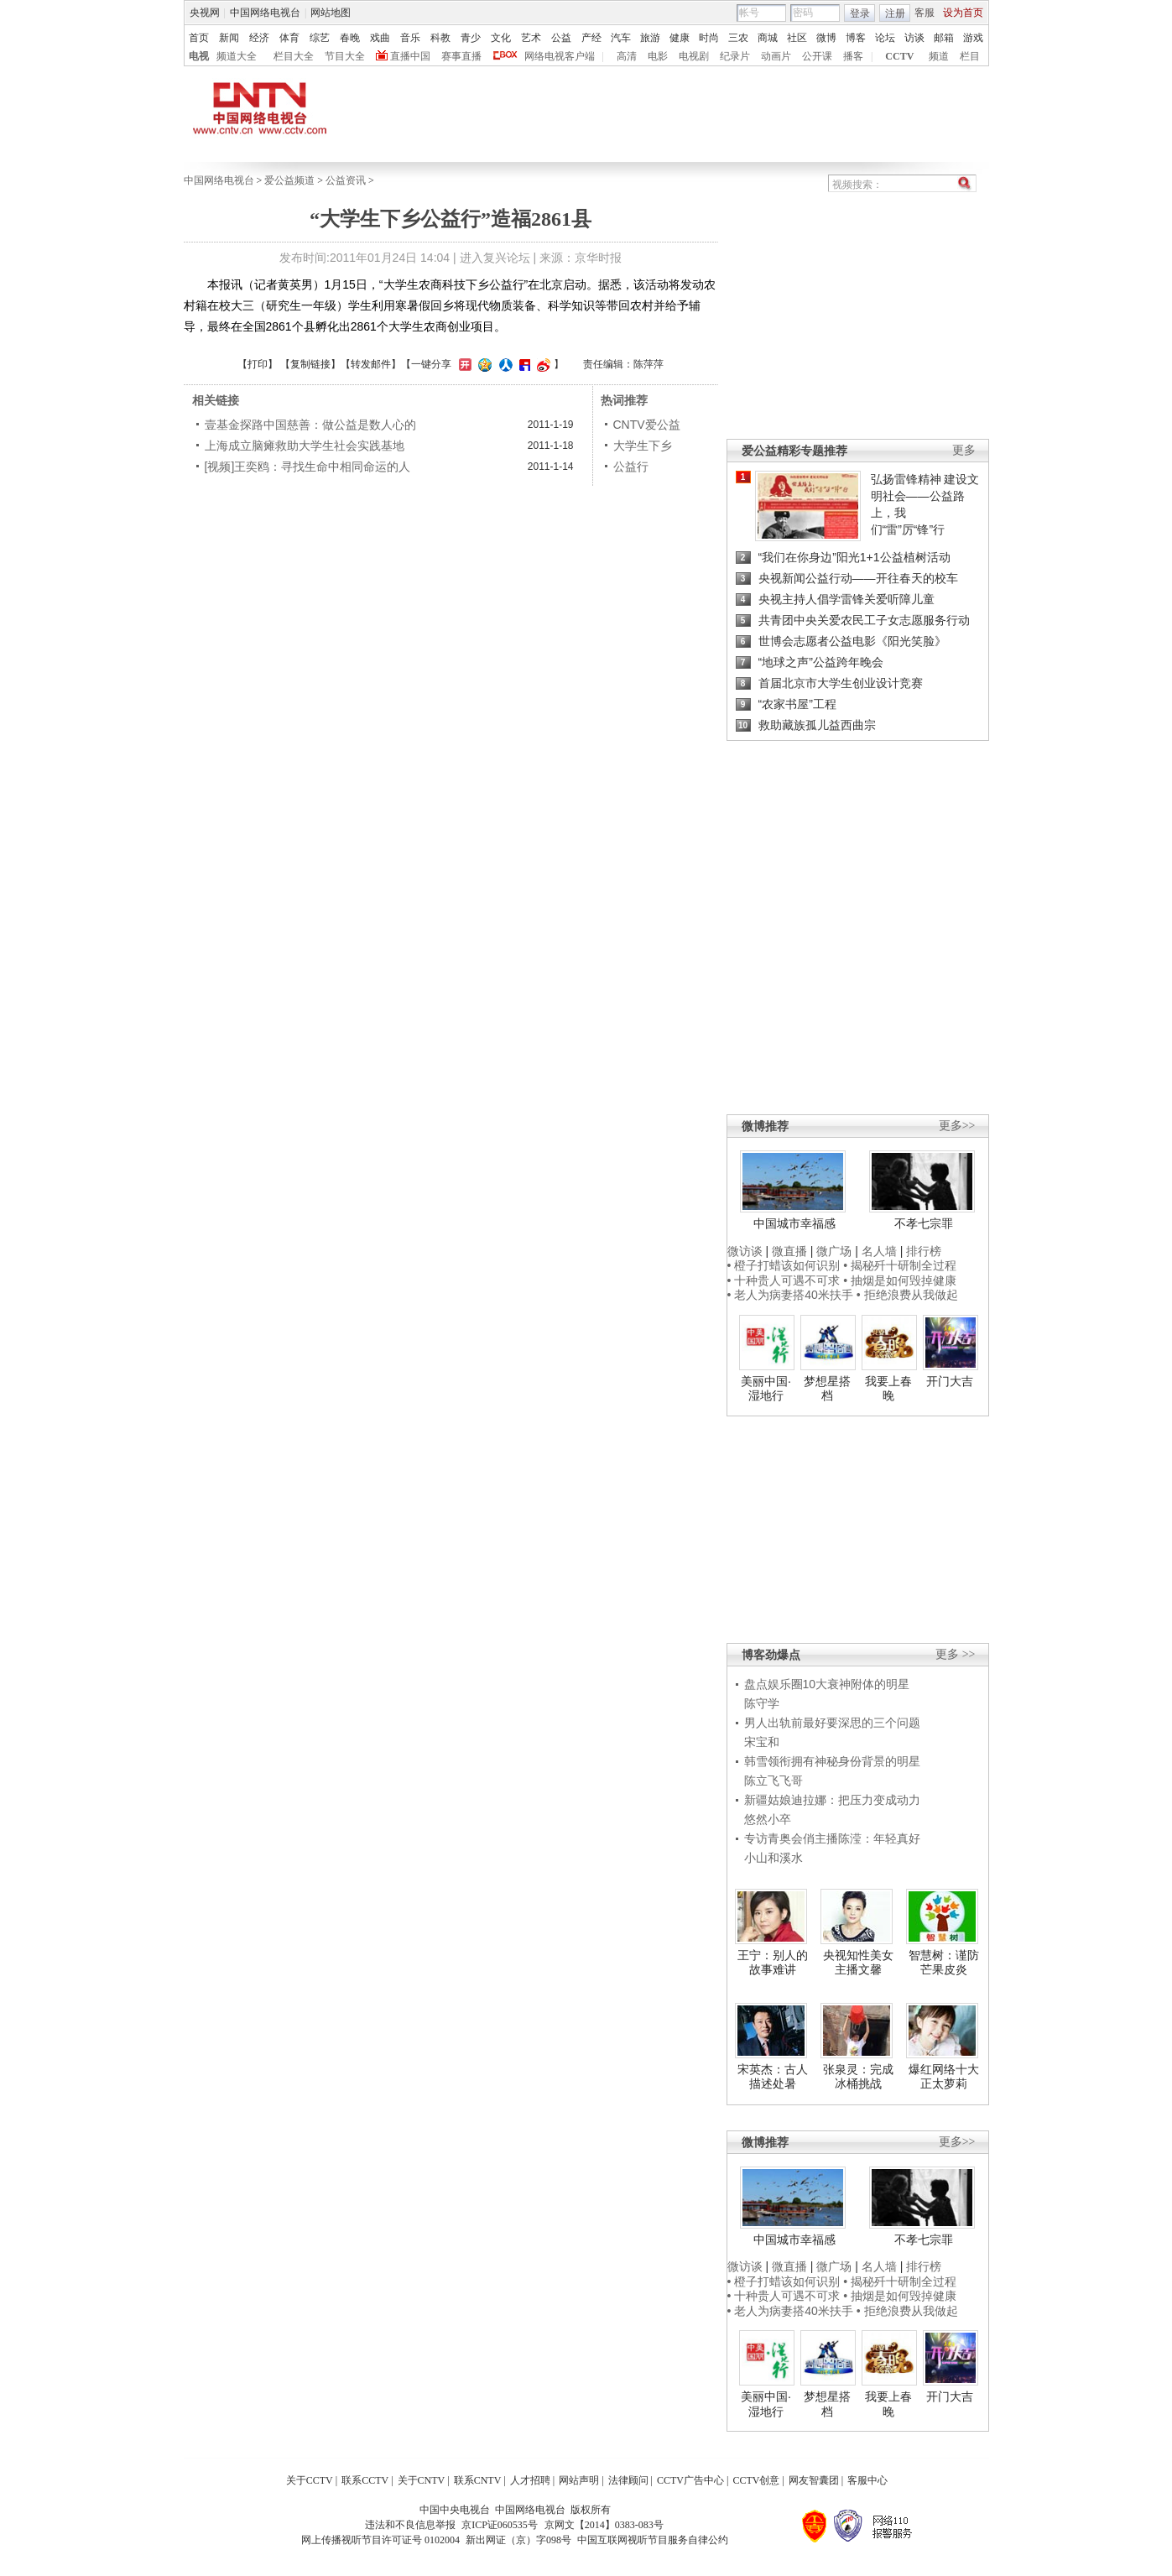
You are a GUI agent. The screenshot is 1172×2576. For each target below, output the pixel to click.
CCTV (899, 56)
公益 (561, 38)
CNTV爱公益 (646, 424)
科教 (440, 38)
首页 (199, 38)
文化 (501, 38)
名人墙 (879, 1251)
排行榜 (923, 1251)
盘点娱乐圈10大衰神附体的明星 (827, 1684)
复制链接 (310, 364)
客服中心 (867, 2480)
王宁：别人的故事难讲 (772, 1962)
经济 (259, 38)
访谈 (914, 38)
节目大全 (345, 56)
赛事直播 (461, 56)
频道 (939, 56)
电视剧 (694, 56)
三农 (738, 38)
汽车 (621, 38)
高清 (627, 56)
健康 (679, 38)
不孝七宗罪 (923, 1223)
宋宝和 (761, 1742)
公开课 (817, 56)
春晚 (350, 38)
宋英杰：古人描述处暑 (772, 2076)
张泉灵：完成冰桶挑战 (858, 2076)
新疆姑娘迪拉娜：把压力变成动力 (832, 1800)
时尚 (709, 38)
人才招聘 (530, 2480)
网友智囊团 (814, 2480)
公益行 (631, 466)
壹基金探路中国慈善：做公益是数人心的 (310, 424)
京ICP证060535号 (499, 2525)
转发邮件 (371, 364)
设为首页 (963, 12)
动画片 (776, 56)
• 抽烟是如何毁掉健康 (899, 1280)
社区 (797, 38)
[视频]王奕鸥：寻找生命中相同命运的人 (308, 466)
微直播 (789, 1251)
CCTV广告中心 (690, 2480)
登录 (860, 13)
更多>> (957, 1125)
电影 (658, 56)
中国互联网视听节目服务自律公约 (652, 2540)
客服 (924, 12)
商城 (768, 38)
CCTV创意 (755, 2480)
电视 (199, 56)
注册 (895, 13)
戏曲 (380, 38)
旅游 (650, 38)
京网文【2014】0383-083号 (604, 2525)
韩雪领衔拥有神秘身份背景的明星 (832, 1761)
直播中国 (410, 56)
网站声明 (579, 2480)
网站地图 (330, 12)
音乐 (410, 38)
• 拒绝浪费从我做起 (907, 1294)
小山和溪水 (773, 1857)
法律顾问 (628, 2480)
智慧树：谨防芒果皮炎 (944, 1962)
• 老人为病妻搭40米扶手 (790, 1294)
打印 (257, 364)
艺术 (531, 38)
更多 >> (955, 1654)
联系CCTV (364, 2480)
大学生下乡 (642, 445)
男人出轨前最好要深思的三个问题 (832, 1722)
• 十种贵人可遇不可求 (785, 1280)
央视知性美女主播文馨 (858, 1962)
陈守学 (761, 1703)
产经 (591, 38)
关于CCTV (309, 2480)
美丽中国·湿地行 (766, 1388)
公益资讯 (346, 180)
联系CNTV (478, 2480)
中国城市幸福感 (794, 1223)
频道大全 (236, 56)
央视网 (205, 12)
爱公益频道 (289, 180)
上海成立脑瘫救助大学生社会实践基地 (304, 445)
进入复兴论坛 (495, 257)
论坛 (885, 38)
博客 (856, 38)
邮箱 (944, 38)
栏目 (970, 56)
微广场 (834, 1251)
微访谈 (745, 1251)
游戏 (973, 38)
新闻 (229, 38)
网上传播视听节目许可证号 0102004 (380, 2540)
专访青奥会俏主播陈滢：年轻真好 (832, 1838)
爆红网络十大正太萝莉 (944, 2076)
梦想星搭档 (827, 1388)
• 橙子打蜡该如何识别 (784, 1265)
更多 (964, 450)
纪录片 (735, 56)
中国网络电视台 (265, 12)
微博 (826, 38)
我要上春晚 (888, 1388)
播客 (853, 56)
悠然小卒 (767, 1819)
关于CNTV (421, 2480)
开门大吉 (949, 1381)
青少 (471, 38)
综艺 (320, 38)
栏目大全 (293, 56)
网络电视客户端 (559, 56)
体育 (289, 38)
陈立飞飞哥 (773, 1780)
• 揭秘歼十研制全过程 (899, 1265)
